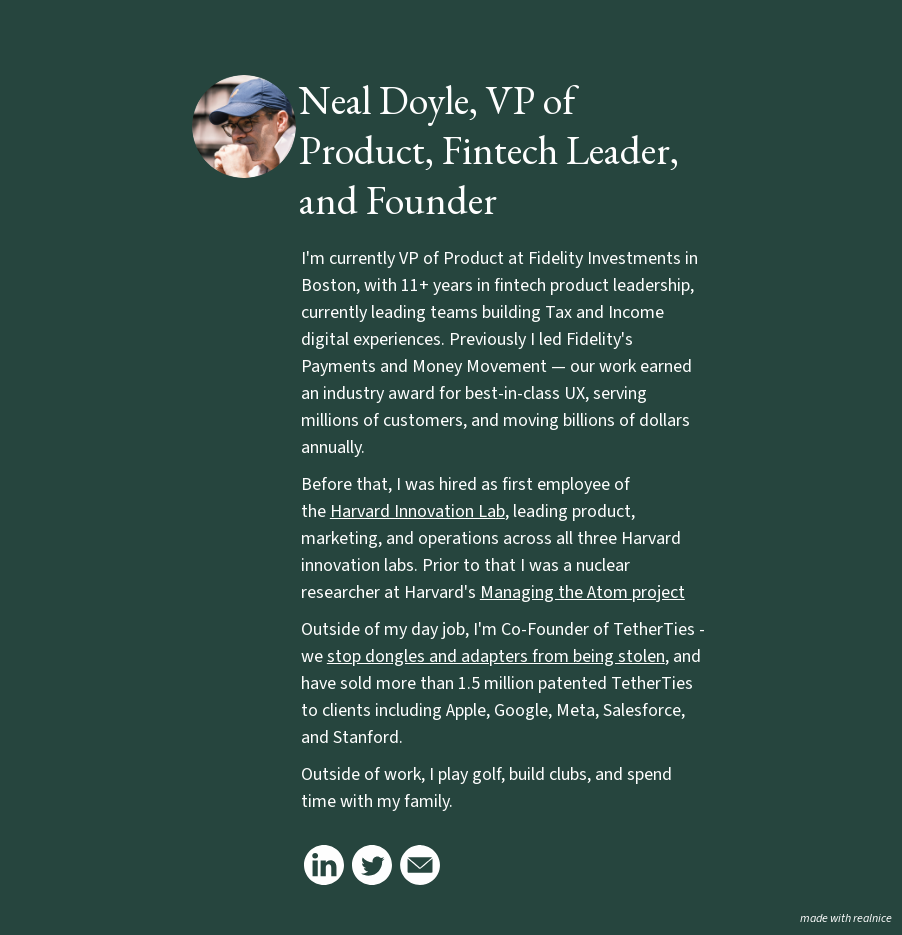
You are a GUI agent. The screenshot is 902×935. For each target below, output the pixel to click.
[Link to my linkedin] (324, 865)
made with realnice (846, 918)
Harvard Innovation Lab (417, 511)
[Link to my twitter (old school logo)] (372, 865)
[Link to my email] (420, 865)
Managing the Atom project (582, 592)
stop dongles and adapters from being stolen (496, 656)
